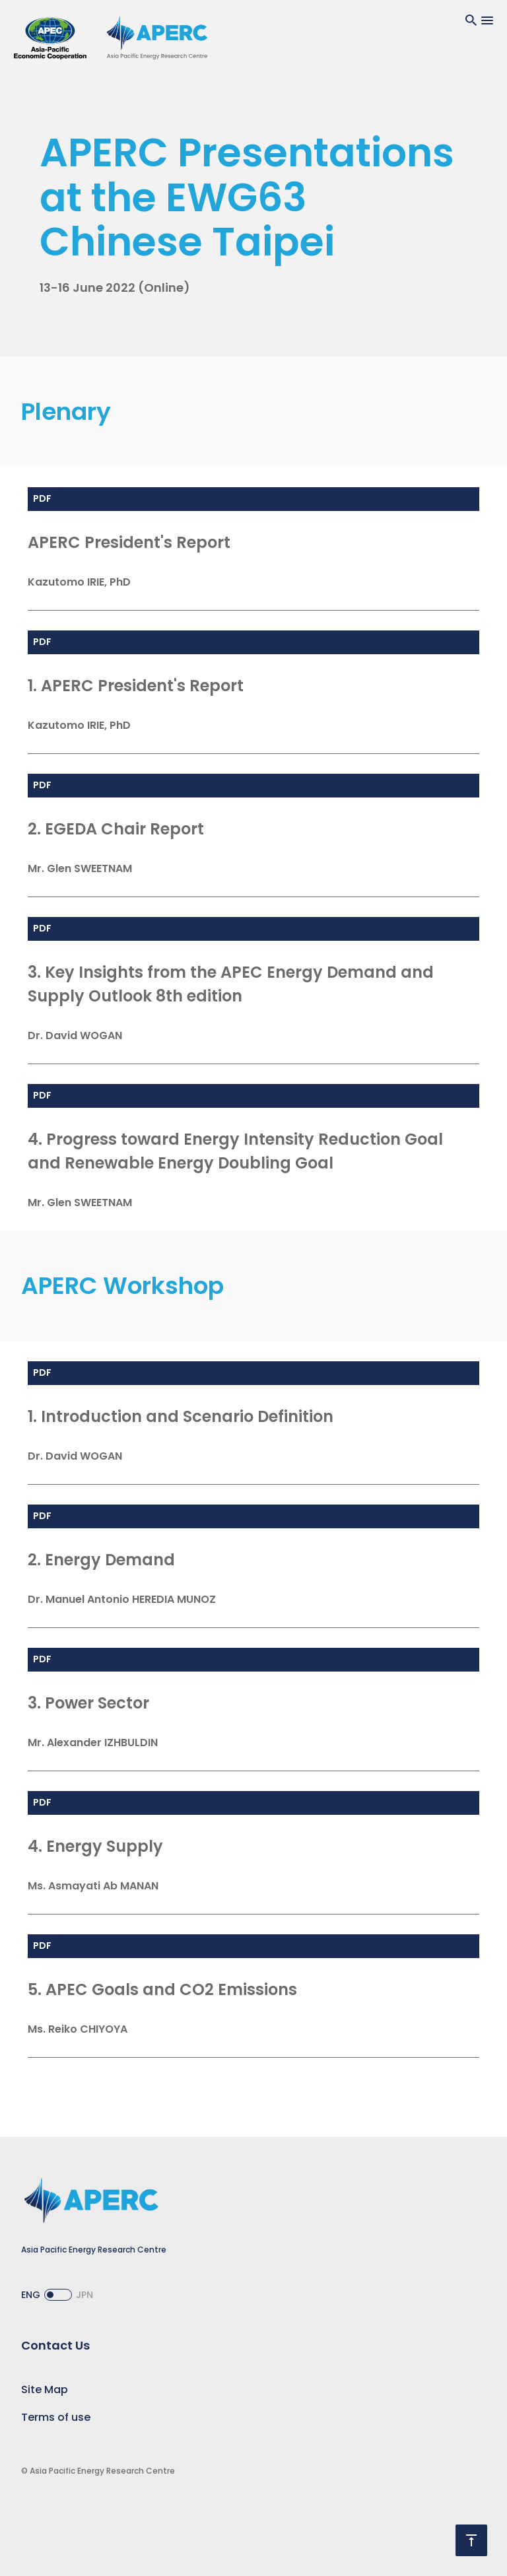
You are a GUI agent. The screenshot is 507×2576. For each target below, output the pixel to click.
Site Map (44, 2389)
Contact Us (55, 2345)
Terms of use (55, 2417)
